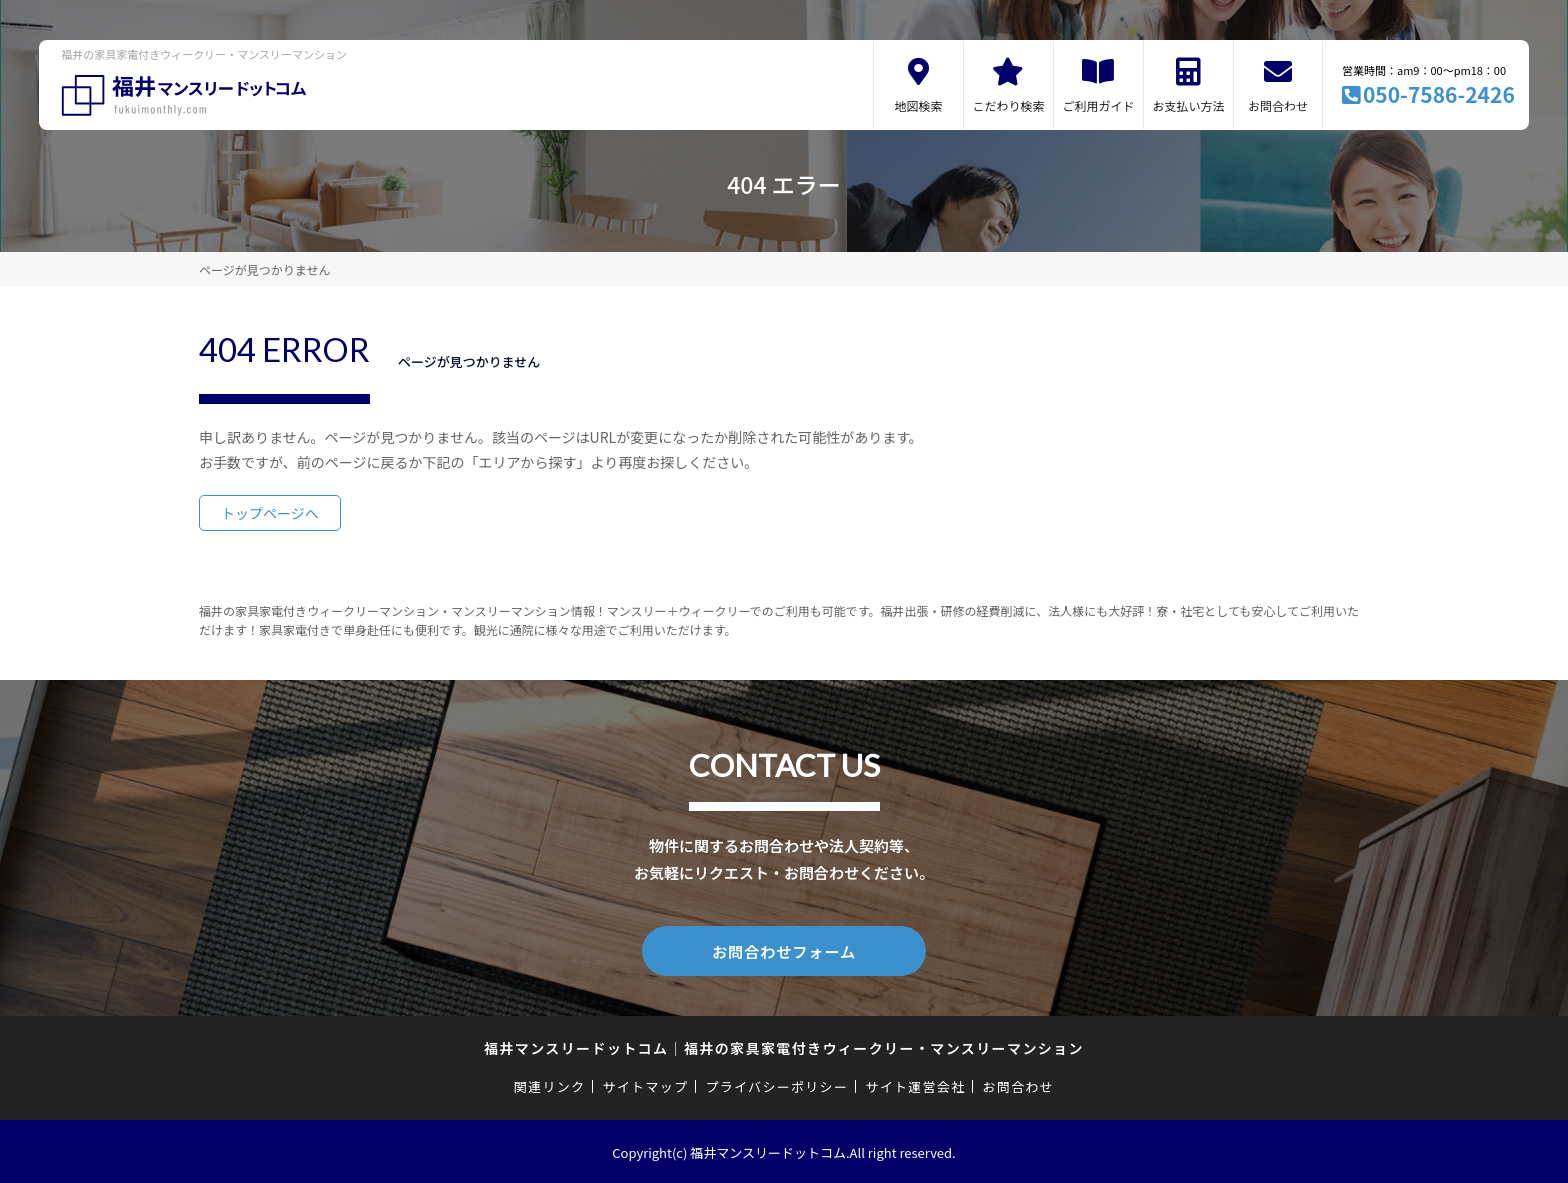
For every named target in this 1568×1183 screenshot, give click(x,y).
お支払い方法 (1188, 105)
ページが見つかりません (264, 269)
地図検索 (918, 105)
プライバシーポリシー (776, 1084)
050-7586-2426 (1439, 94)
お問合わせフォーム (784, 950)
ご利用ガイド (1098, 105)
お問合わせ (1278, 105)
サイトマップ (646, 1084)
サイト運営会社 (915, 1084)
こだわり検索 (1008, 105)
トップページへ (270, 513)
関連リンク (550, 1084)
